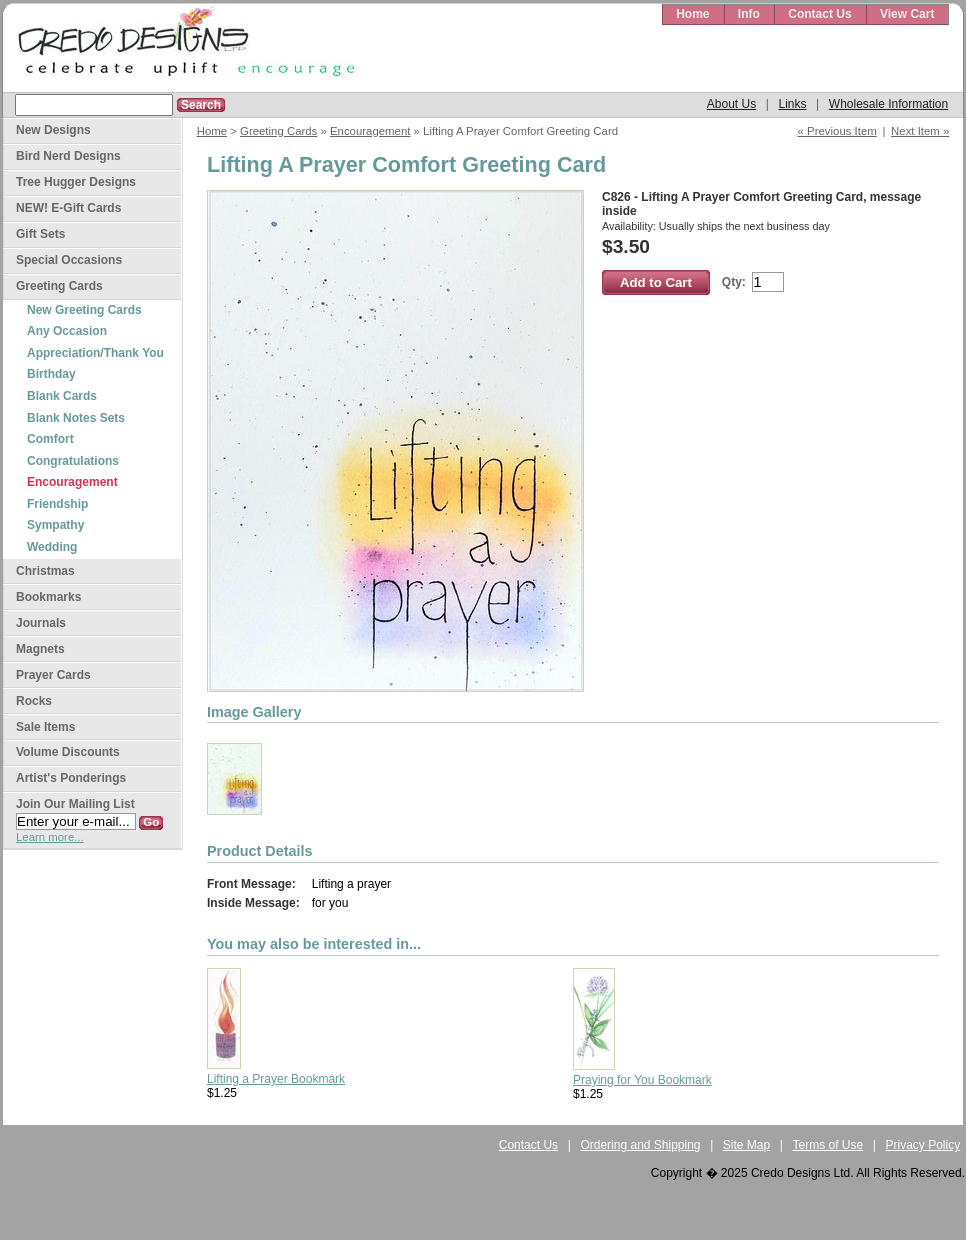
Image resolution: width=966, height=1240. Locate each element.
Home (692, 14)
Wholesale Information (888, 104)
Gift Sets (40, 234)
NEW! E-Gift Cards (68, 208)
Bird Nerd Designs (68, 156)
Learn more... (50, 837)
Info (749, 14)
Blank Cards (62, 396)
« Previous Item (837, 131)
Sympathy (55, 525)
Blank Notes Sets (76, 418)
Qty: (734, 282)
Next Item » (920, 131)
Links (792, 104)
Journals (41, 623)
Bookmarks (48, 597)
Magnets (40, 649)
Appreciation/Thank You (95, 353)
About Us (731, 104)
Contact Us (819, 14)
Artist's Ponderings (71, 778)
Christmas (45, 571)
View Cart (907, 14)
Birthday (51, 374)
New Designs (53, 130)
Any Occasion (67, 331)
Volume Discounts (68, 752)
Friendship (57, 504)
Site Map (746, 1145)
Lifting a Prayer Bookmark (276, 1079)
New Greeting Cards (84, 310)
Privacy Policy (923, 1145)
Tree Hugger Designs (76, 182)
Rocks (34, 701)
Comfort (50, 439)
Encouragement (370, 131)
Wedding (52, 547)
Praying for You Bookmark (642, 1080)
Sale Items (45, 727)
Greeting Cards (278, 131)
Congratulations (73, 461)
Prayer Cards (53, 675)
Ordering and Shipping (640, 1145)
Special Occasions (69, 260)
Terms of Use (828, 1145)
